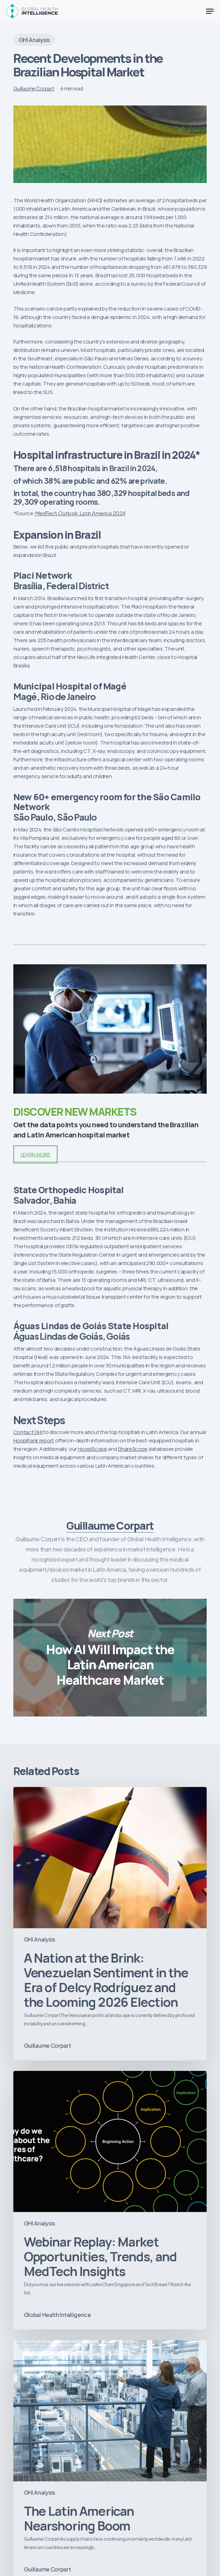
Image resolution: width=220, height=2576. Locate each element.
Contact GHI (27, 1432)
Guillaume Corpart (33, 88)
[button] (210, 11)
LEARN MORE (35, 1154)
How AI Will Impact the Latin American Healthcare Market (110, 1657)
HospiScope (92, 1449)
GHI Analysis (34, 39)
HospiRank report (33, 1440)
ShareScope (132, 1449)
